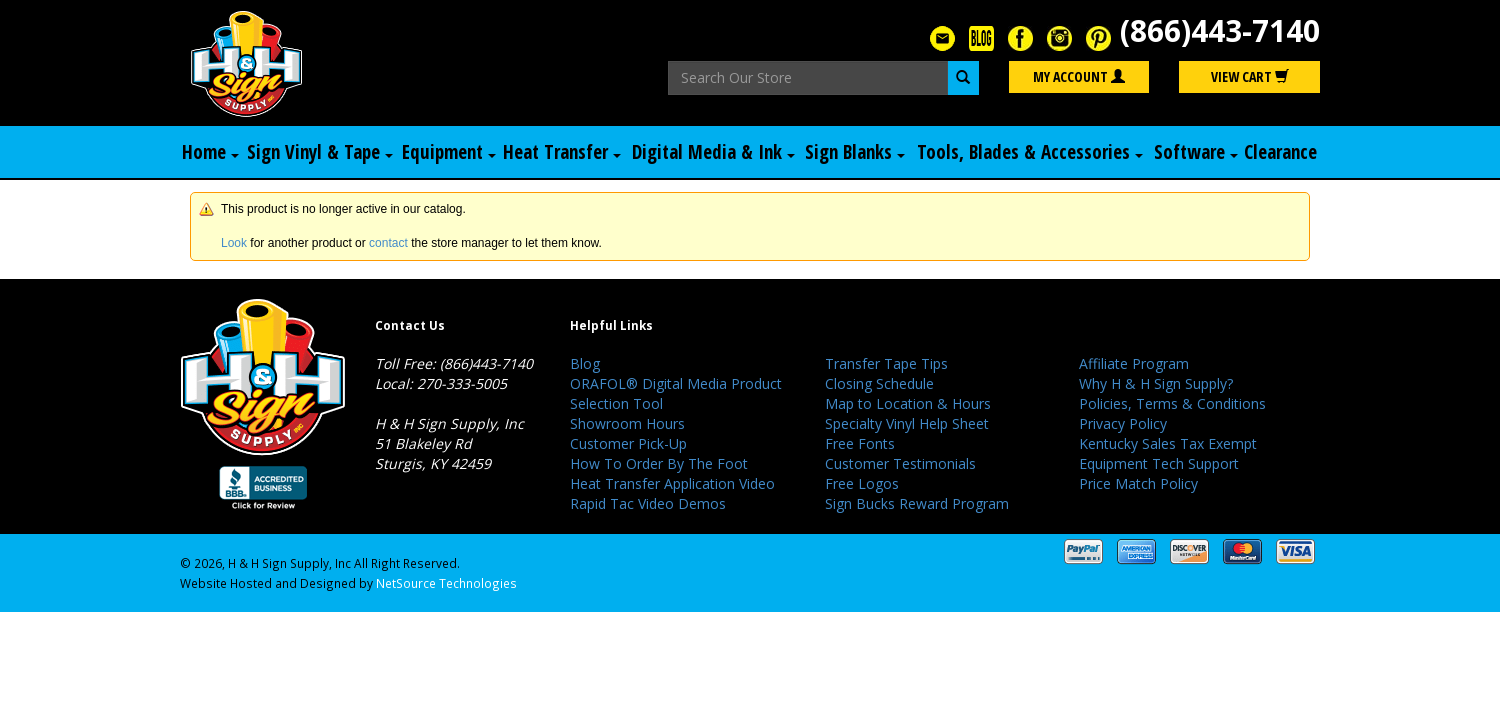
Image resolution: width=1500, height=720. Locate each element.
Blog (585, 363)
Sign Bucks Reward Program (917, 503)
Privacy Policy (1123, 423)
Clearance (1280, 152)
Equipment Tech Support (1159, 463)
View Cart (1250, 76)
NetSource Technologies (446, 583)
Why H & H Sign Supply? (1156, 383)
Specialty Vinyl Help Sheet (907, 423)
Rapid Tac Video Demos (648, 503)
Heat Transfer (562, 152)
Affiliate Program (1134, 363)
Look (234, 243)
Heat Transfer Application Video (672, 483)
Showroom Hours (627, 423)
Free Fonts (860, 443)
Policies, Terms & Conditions (1172, 403)
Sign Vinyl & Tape (320, 152)
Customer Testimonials (900, 463)
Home (210, 152)
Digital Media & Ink (713, 152)
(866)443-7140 (1220, 30)
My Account (1079, 76)
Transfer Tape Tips (886, 363)
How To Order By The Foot (659, 463)
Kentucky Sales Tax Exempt (1168, 443)
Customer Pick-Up (628, 443)
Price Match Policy (1138, 483)
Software (1196, 152)
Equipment (449, 152)
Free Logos (862, 483)
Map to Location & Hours (908, 403)
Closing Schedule (879, 383)
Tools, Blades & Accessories (1030, 152)
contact (388, 243)
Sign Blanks (855, 152)
